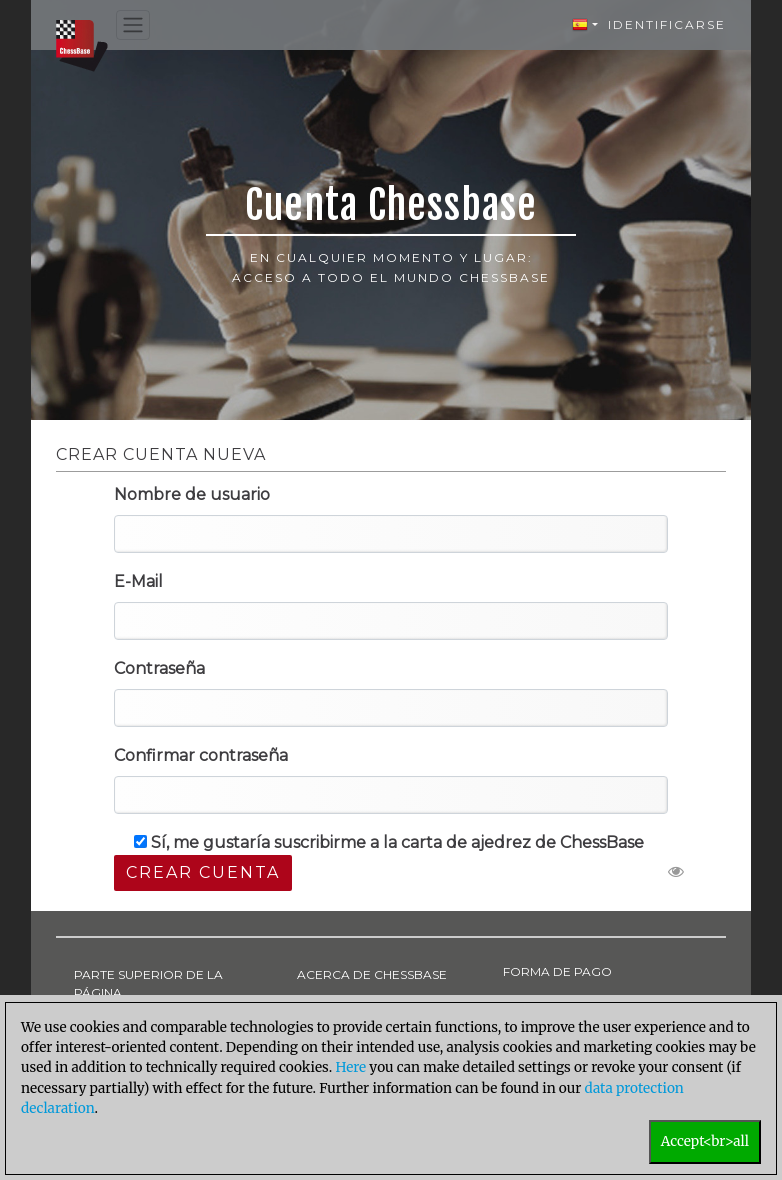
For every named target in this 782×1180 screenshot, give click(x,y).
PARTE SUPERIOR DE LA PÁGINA (148, 983)
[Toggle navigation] (133, 25)
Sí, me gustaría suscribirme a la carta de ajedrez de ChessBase (389, 842)
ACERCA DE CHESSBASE (372, 974)
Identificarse (667, 24)
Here (350, 1067)
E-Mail (138, 581)
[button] (585, 25)
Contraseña (159, 668)
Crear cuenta (203, 872)
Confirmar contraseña (201, 755)
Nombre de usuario (192, 494)
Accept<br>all (705, 1141)
